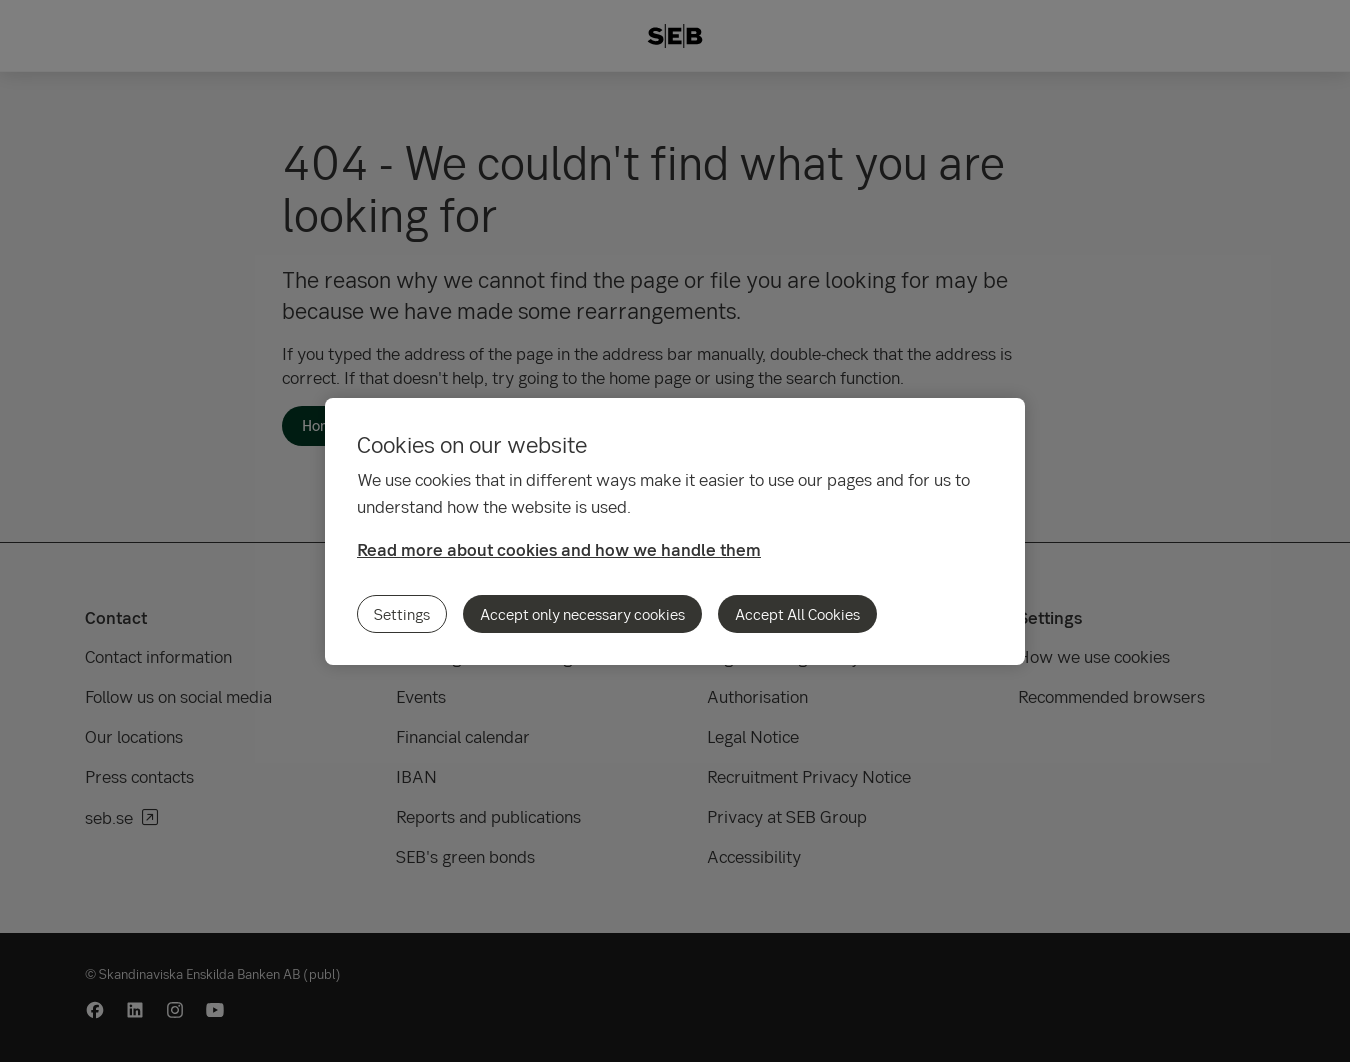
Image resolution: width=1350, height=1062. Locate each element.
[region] (675, 531)
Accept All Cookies (797, 614)
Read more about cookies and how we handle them (559, 549)
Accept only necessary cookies (582, 614)
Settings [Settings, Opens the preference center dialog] (402, 614)
